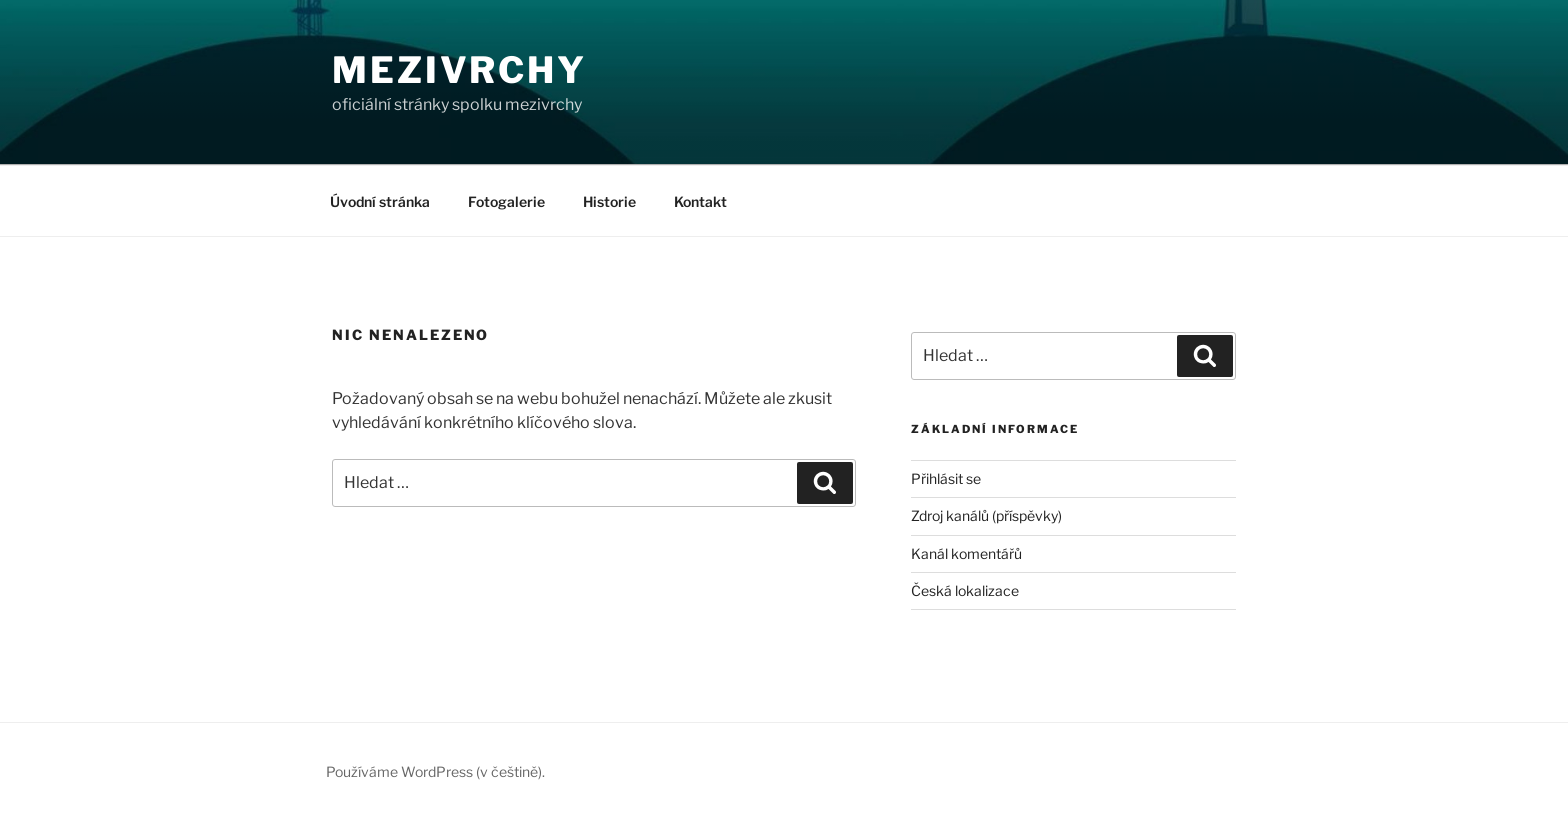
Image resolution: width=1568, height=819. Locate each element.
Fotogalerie (506, 201)
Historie (609, 201)
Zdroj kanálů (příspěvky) (986, 515)
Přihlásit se (946, 478)
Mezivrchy (459, 70)
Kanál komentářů (966, 553)
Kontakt (700, 201)
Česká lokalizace (965, 590)
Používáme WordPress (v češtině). (435, 771)
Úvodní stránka (380, 201)
